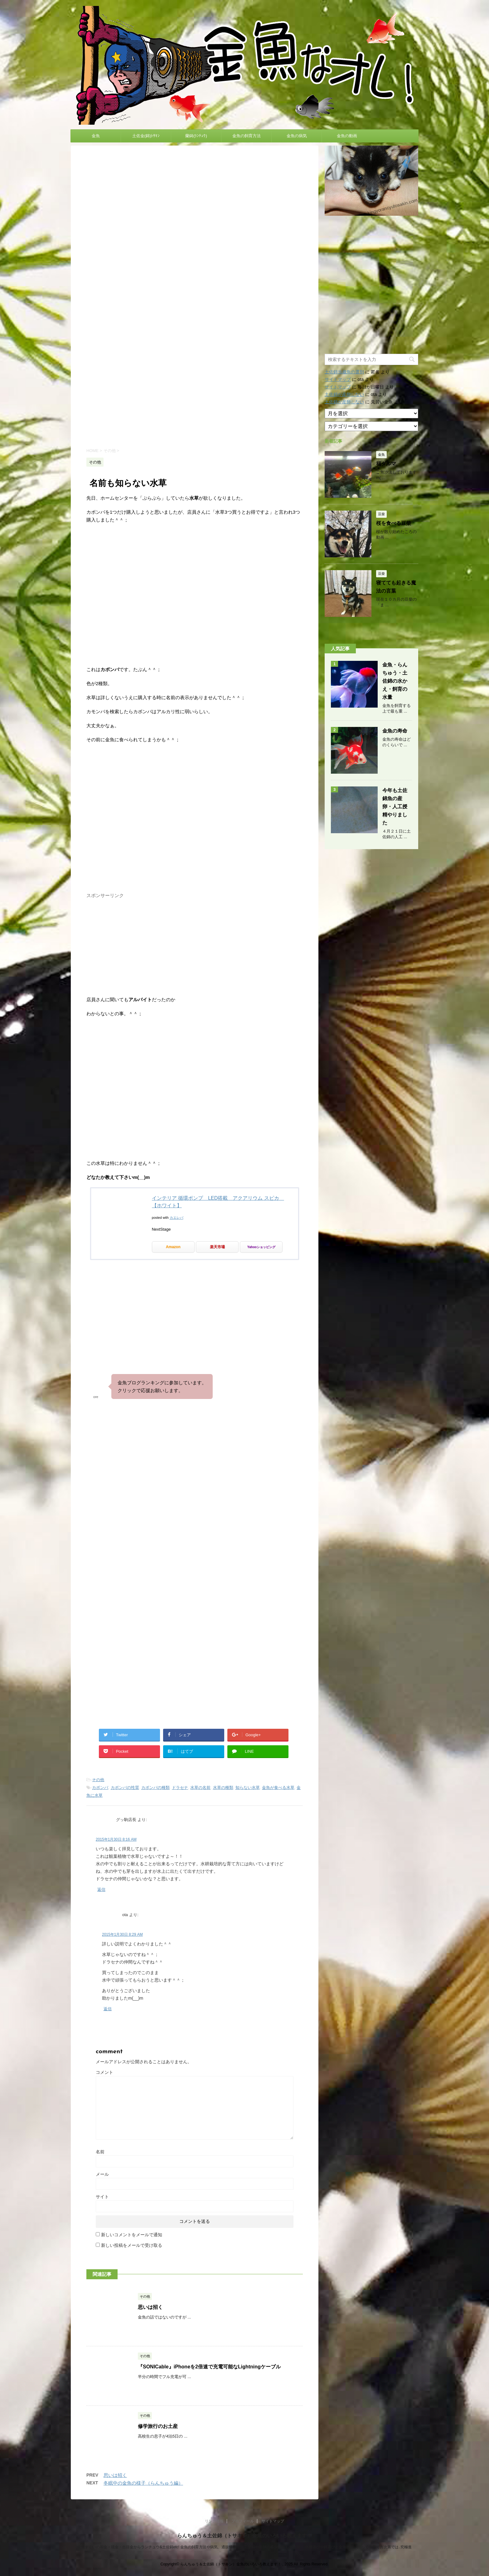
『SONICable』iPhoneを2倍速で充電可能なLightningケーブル (209, 2366)
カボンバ (100, 1787)
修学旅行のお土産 (158, 2426)
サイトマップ (338, 379)
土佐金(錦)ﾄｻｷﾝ (146, 135)
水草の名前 (200, 1787)
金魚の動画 (347, 135)
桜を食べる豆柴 (393, 523)
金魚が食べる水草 (278, 1787)
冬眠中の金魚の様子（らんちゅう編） (143, 2483)
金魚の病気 (297, 135)
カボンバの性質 (125, 1787)
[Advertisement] (194, 389)
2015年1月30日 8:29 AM (122, 1934)
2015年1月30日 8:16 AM (116, 1839)
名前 (100, 2151)
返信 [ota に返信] (108, 2008)
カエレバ (176, 1217)
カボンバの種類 (155, 1787)
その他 (98, 1779)
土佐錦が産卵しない (344, 394)
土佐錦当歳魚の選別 (344, 371)
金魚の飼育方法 (246, 135)
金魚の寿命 (394, 730)
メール (102, 2174)
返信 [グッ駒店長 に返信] (101, 1889)
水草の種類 (223, 1787)
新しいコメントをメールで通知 (131, 2234)
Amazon (173, 1247)
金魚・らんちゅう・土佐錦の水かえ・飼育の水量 (394, 681)
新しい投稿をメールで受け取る (131, 2245)
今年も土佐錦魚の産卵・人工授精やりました (394, 806)
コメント (104, 2072)
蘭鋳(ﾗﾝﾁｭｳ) (196, 135)
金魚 (96, 135)
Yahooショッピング (261, 1247)
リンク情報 (214, 2521)
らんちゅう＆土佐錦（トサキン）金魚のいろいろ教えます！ (244, 2535)
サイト (102, 2196)
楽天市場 (217, 1247)
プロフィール (242, 2521)
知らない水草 (247, 1787)
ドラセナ (180, 1787)
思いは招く (150, 2307)
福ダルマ (386, 463)
